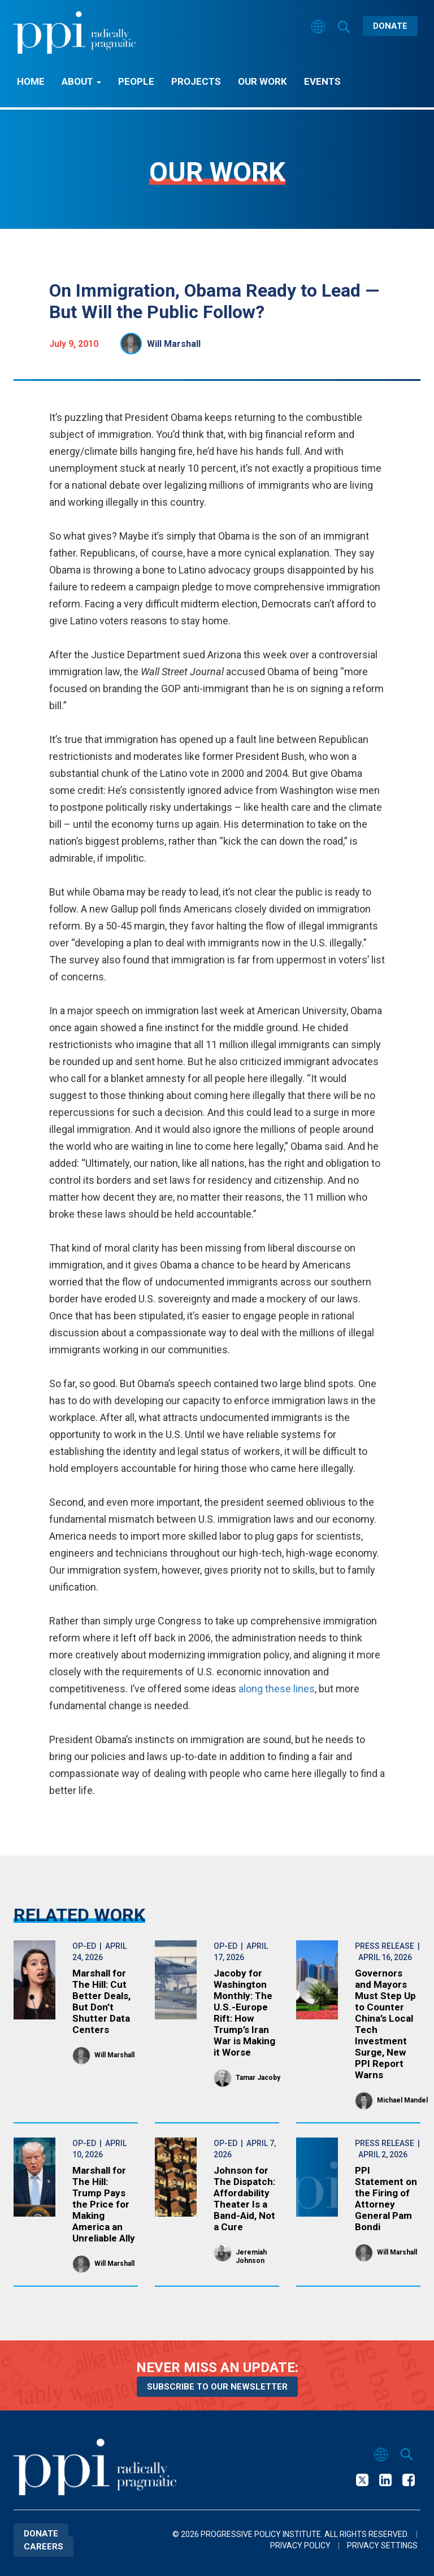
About (81, 81)
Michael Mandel (402, 2100)
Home (31, 81)
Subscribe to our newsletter (217, 2387)
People (136, 81)
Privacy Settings (382, 2545)
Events (322, 81)
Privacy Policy (300, 2545)
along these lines (276, 1689)
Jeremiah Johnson (251, 2256)
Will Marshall (174, 343)
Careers (43, 2547)
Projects (196, 81)
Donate (390, 26)
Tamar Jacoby (258, 2078)
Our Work (262, 81)
